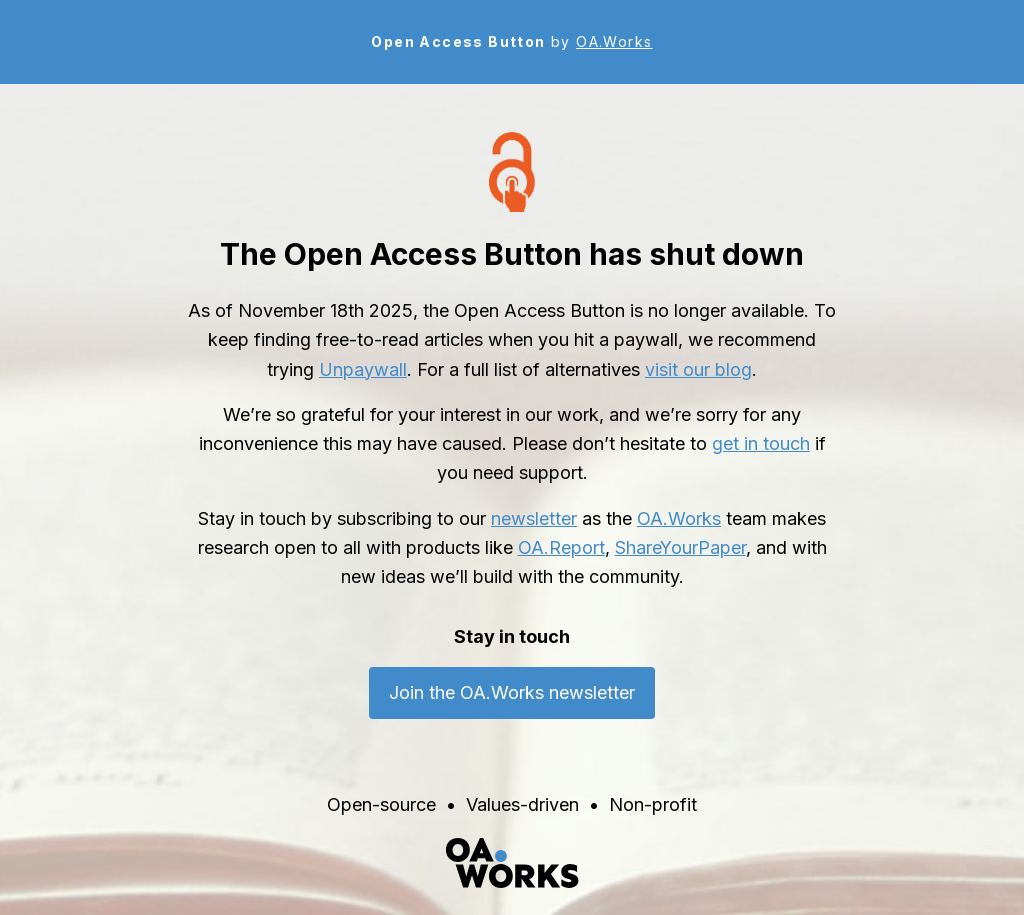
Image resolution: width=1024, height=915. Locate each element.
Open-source (381, 804)
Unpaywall (363, 369)
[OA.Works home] (512, 863)
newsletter (534, 518)
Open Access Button (458, 41)
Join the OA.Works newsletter (512, 692)
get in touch (761, 443)
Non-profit (653, 804)
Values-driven (522, 804)
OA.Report (561, 547)
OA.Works (614, 41)
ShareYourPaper (680, 547)
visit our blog (698, 369)
